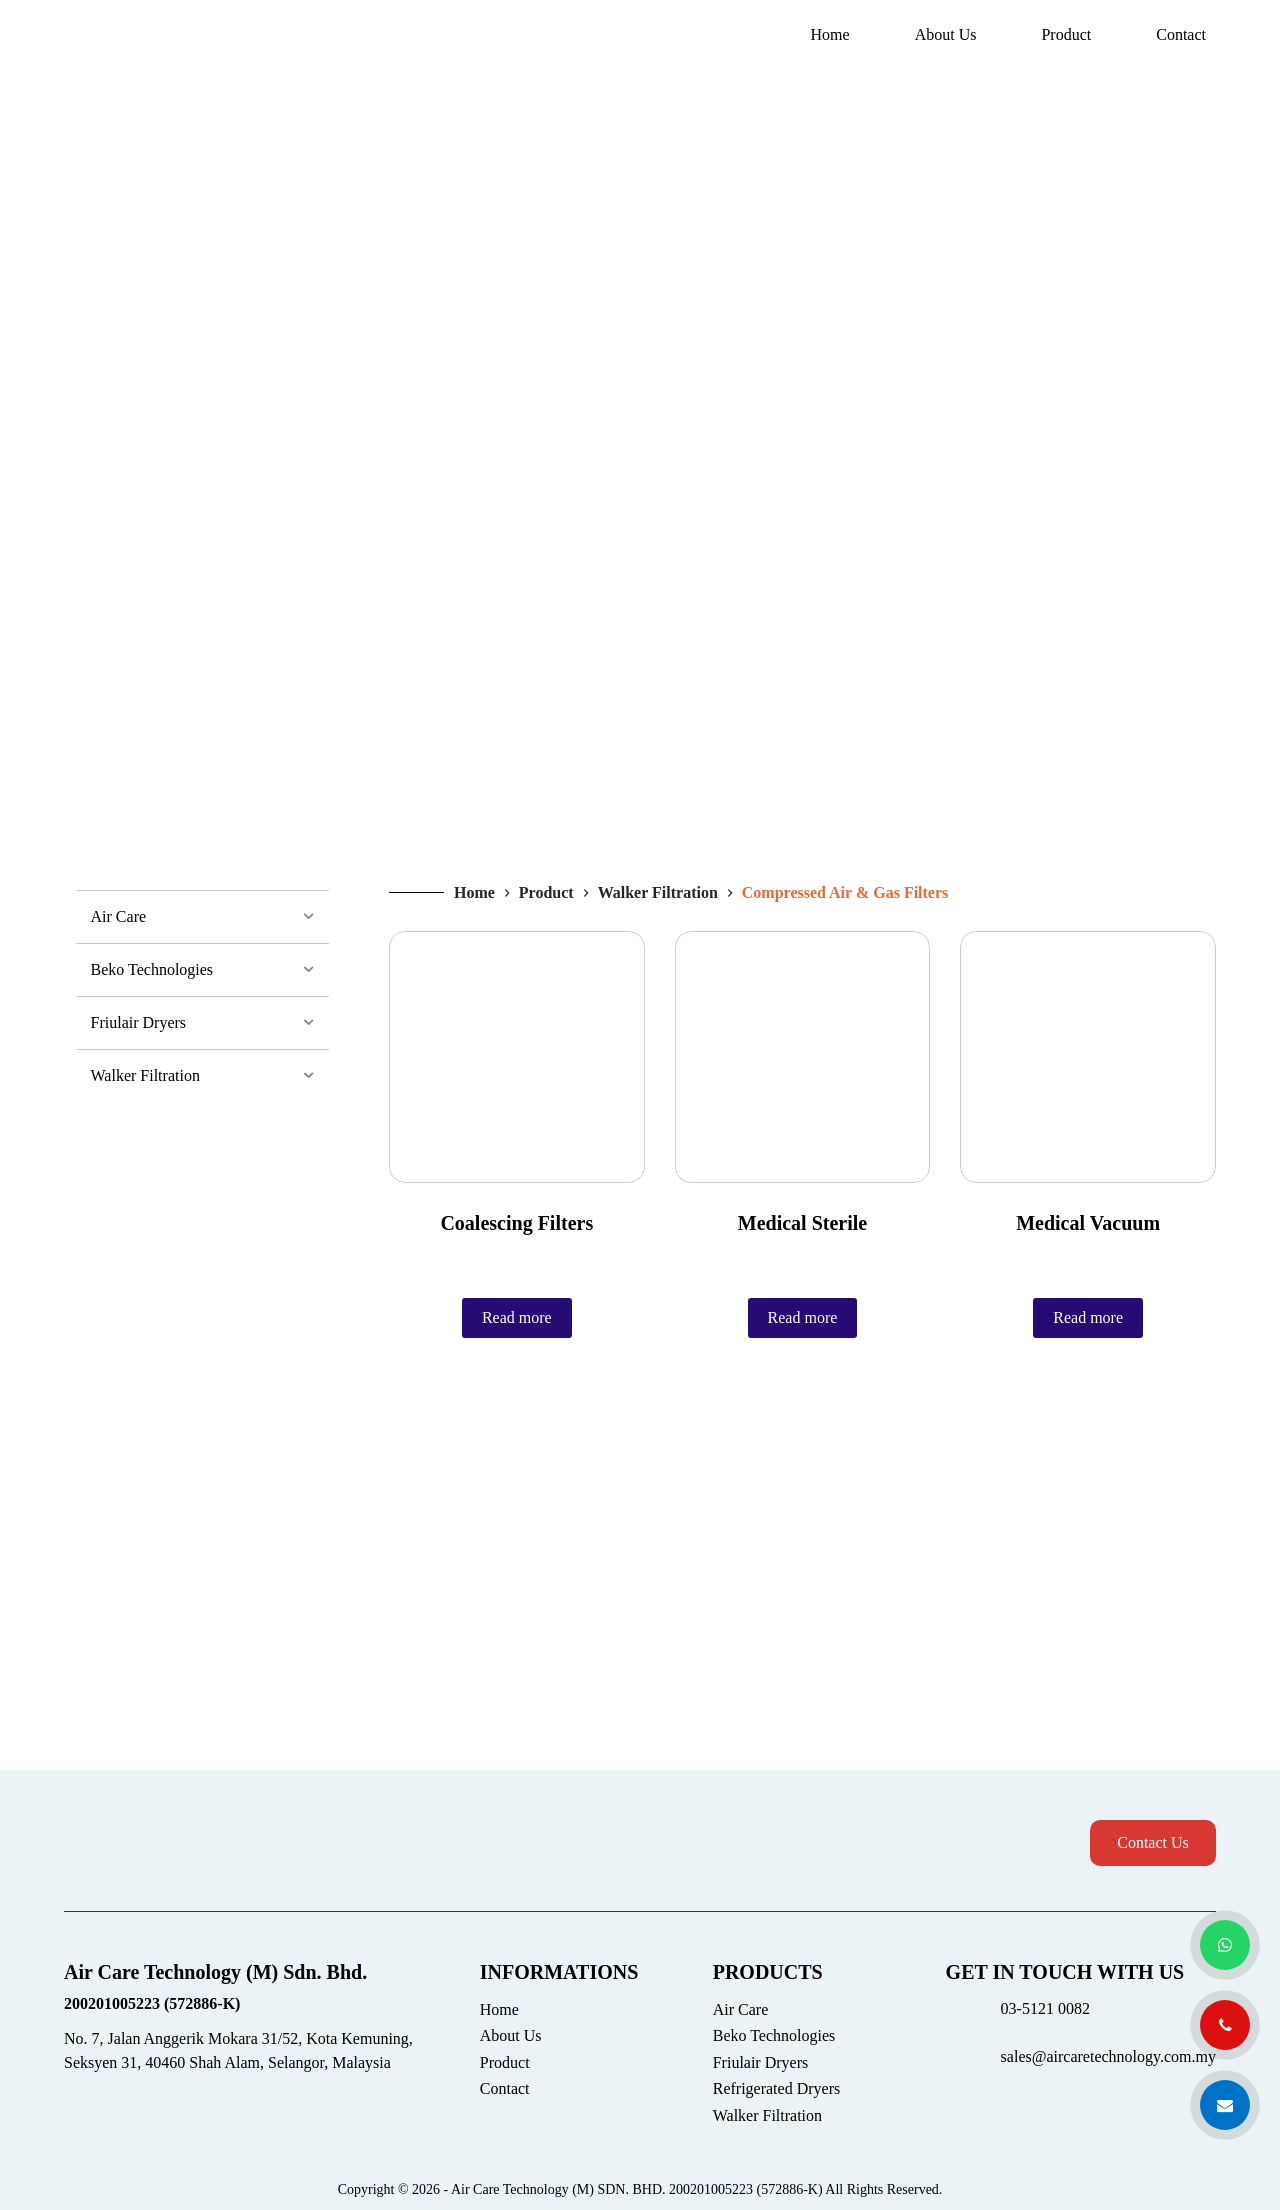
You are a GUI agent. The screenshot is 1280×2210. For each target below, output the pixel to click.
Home (830, 34)
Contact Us (1153, 1842)
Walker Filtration (767, 2115)
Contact (1181, 34)
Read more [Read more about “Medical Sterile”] (803, 1317)
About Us (946, 34)
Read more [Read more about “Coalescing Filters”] (517, 1317)
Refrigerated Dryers (777, 2088)
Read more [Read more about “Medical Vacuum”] (1088, 1317)
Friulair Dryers (761, 2062)
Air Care (741, 2009)
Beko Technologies (774, 2035)
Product (1066, 34)
